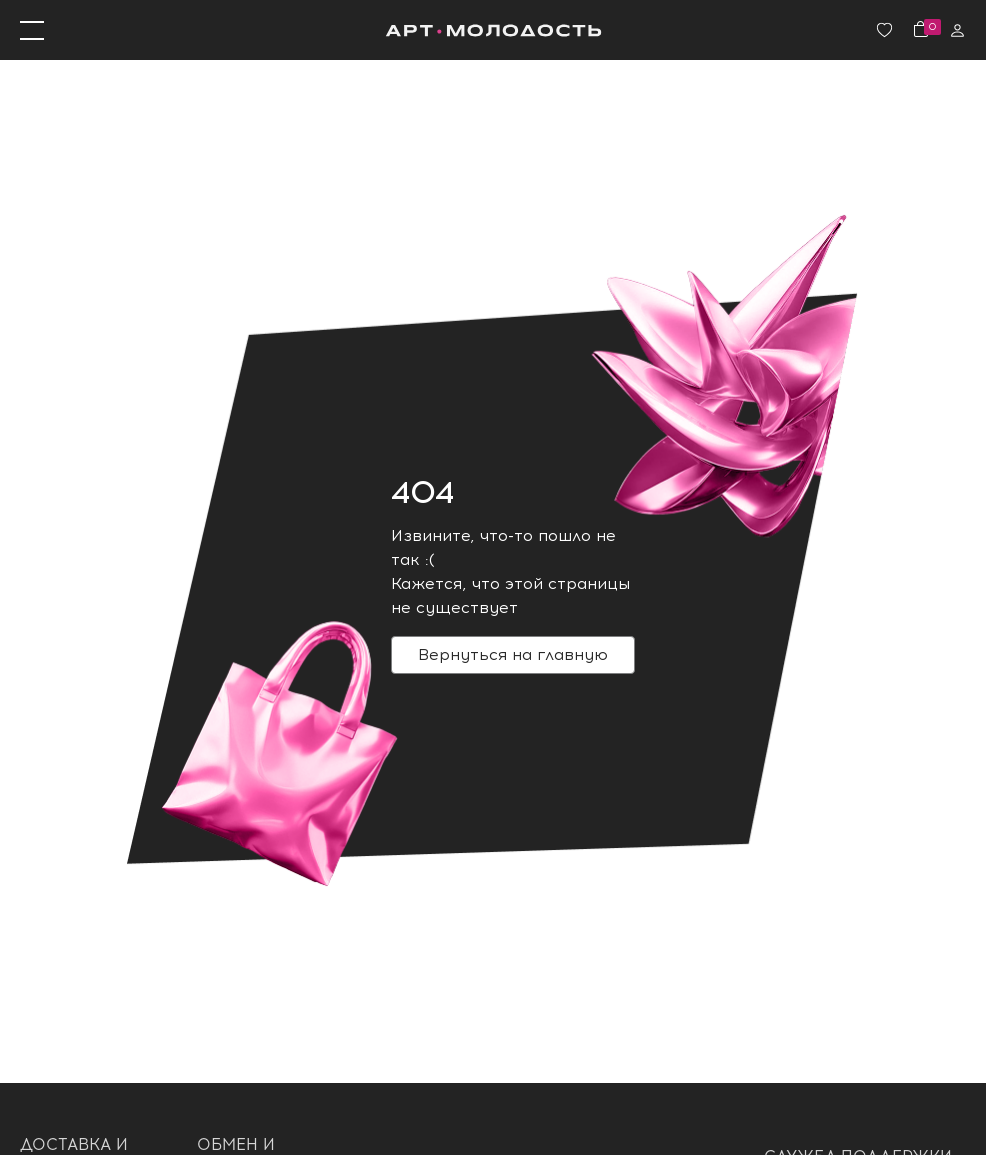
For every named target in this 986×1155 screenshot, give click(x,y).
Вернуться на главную (513, 654)
